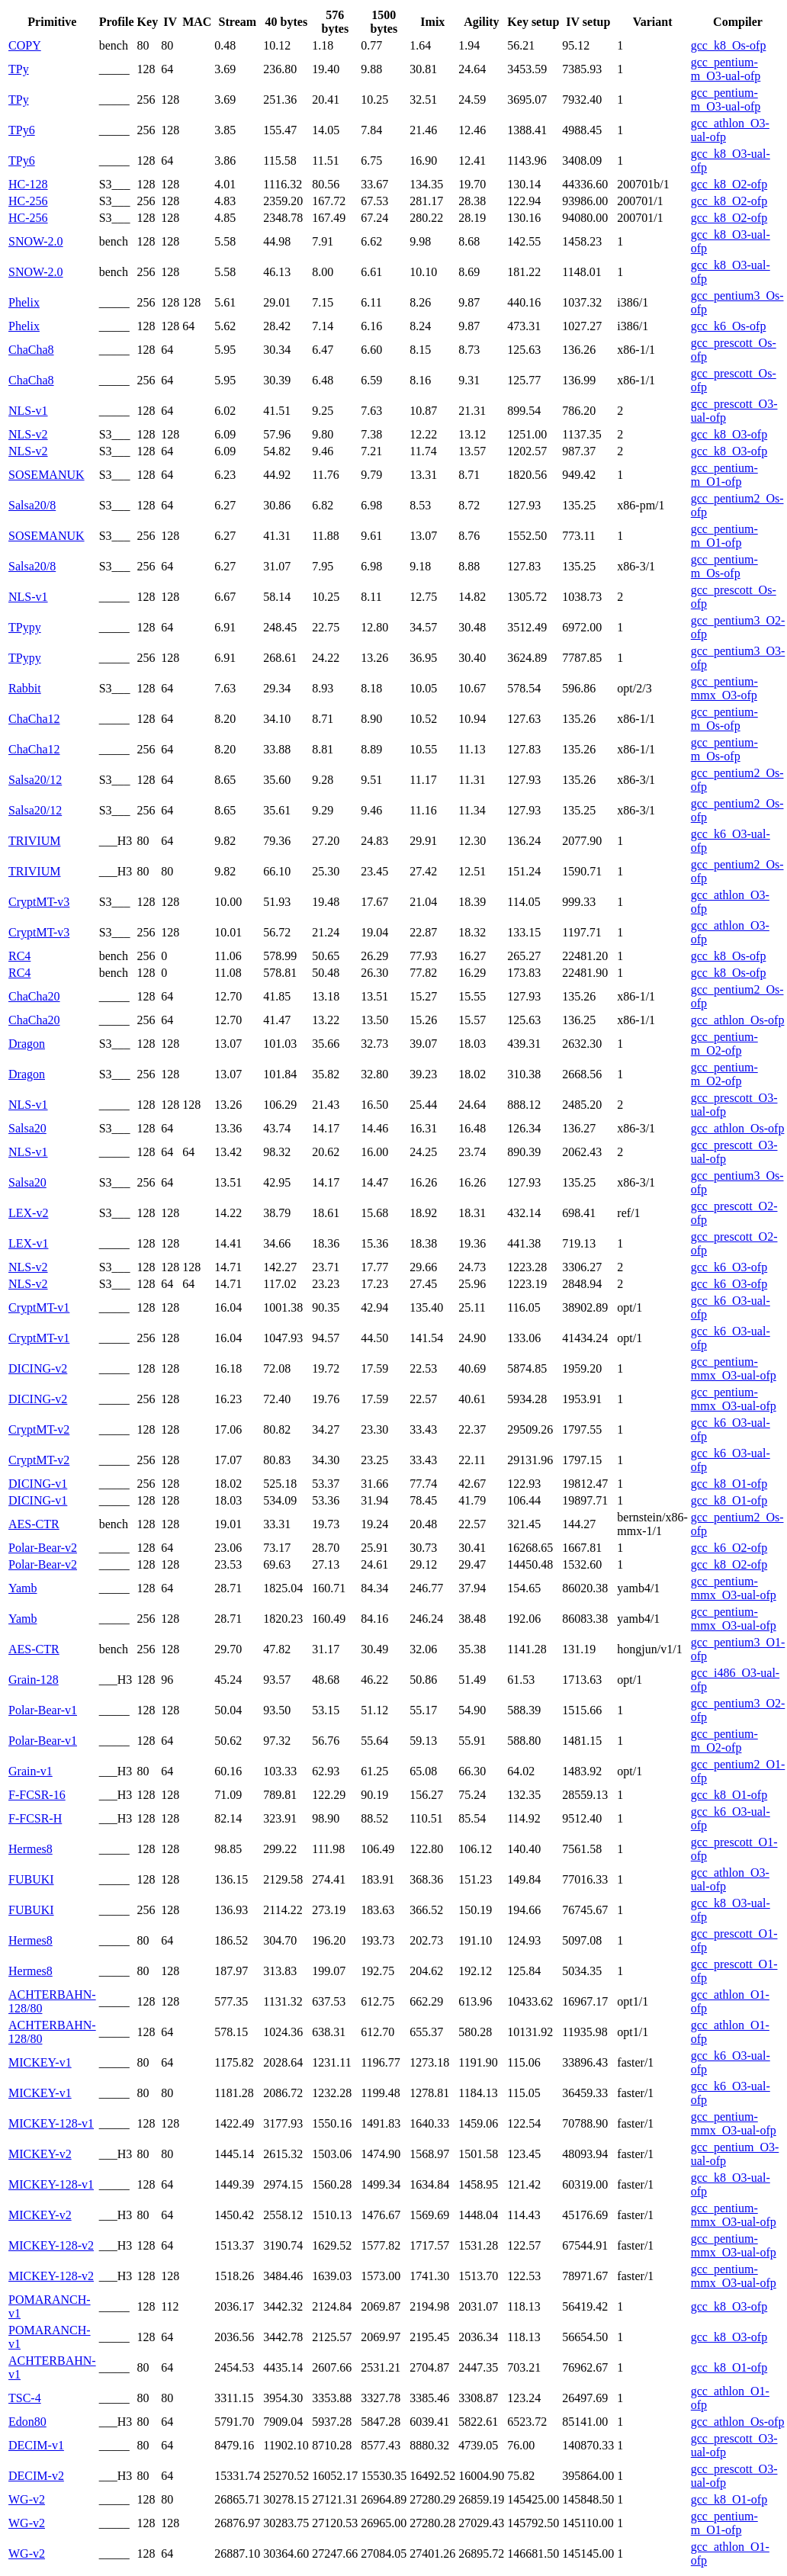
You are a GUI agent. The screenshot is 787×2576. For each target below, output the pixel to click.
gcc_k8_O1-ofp (729, 1483)
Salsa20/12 (35, 779)
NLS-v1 (28, 410)
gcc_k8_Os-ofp (728, 45)
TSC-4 (24, 2397)
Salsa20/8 (32, 505)
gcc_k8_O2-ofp (729, 184)
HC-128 (28, 184)
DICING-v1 (37, 1483)
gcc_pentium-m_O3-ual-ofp (726, 69)
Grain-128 (33, 1679)
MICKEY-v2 (40, 2153)
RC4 (19, 955)
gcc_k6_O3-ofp (729, 1267)
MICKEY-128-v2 (51, 2245)
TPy (18, 69)
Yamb (22, 1588)
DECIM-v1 (36, 2445)
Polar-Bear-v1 (42, 1710)
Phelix (24, 302)
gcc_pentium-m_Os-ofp (724, 566)
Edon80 (27, 2421)
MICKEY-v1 (40, 2062)
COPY (24, 45)
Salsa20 (27, 1128)
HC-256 (28, 200)
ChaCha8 (31, 349)
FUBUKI (31, 1879)
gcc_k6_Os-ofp (728, 326)
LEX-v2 (28, 1212)
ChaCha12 (34, 718)
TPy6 (21, 130)
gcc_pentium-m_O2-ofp (724, 1043)
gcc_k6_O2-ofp (729, 1547)
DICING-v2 (37, 1368)
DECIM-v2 (36, 2475)
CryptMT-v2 (38, 1429)
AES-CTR (33, 1524)
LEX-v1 (28, 1243)
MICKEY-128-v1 (51, 2123)
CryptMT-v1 (38, 1307)
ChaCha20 (34, 996)
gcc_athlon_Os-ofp (738, 1019)
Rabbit (24, 688)
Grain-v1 (30, 1771)
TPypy (24, 627)
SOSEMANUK (46, 474)
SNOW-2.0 (35, 241)
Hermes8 (30, 1848)
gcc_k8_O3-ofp (729, 434)
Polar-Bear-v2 (42, 1547)
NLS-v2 (28, 434)
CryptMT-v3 (38, 901)
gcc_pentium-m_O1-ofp (724, 474)
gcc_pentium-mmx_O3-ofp (724, 688)
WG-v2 (26, 2499)
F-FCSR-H (35, 1818)
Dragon (26, 1043)
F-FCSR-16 (37, 1794)
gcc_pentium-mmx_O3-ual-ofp (733, 1368)
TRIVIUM (34, 840)
